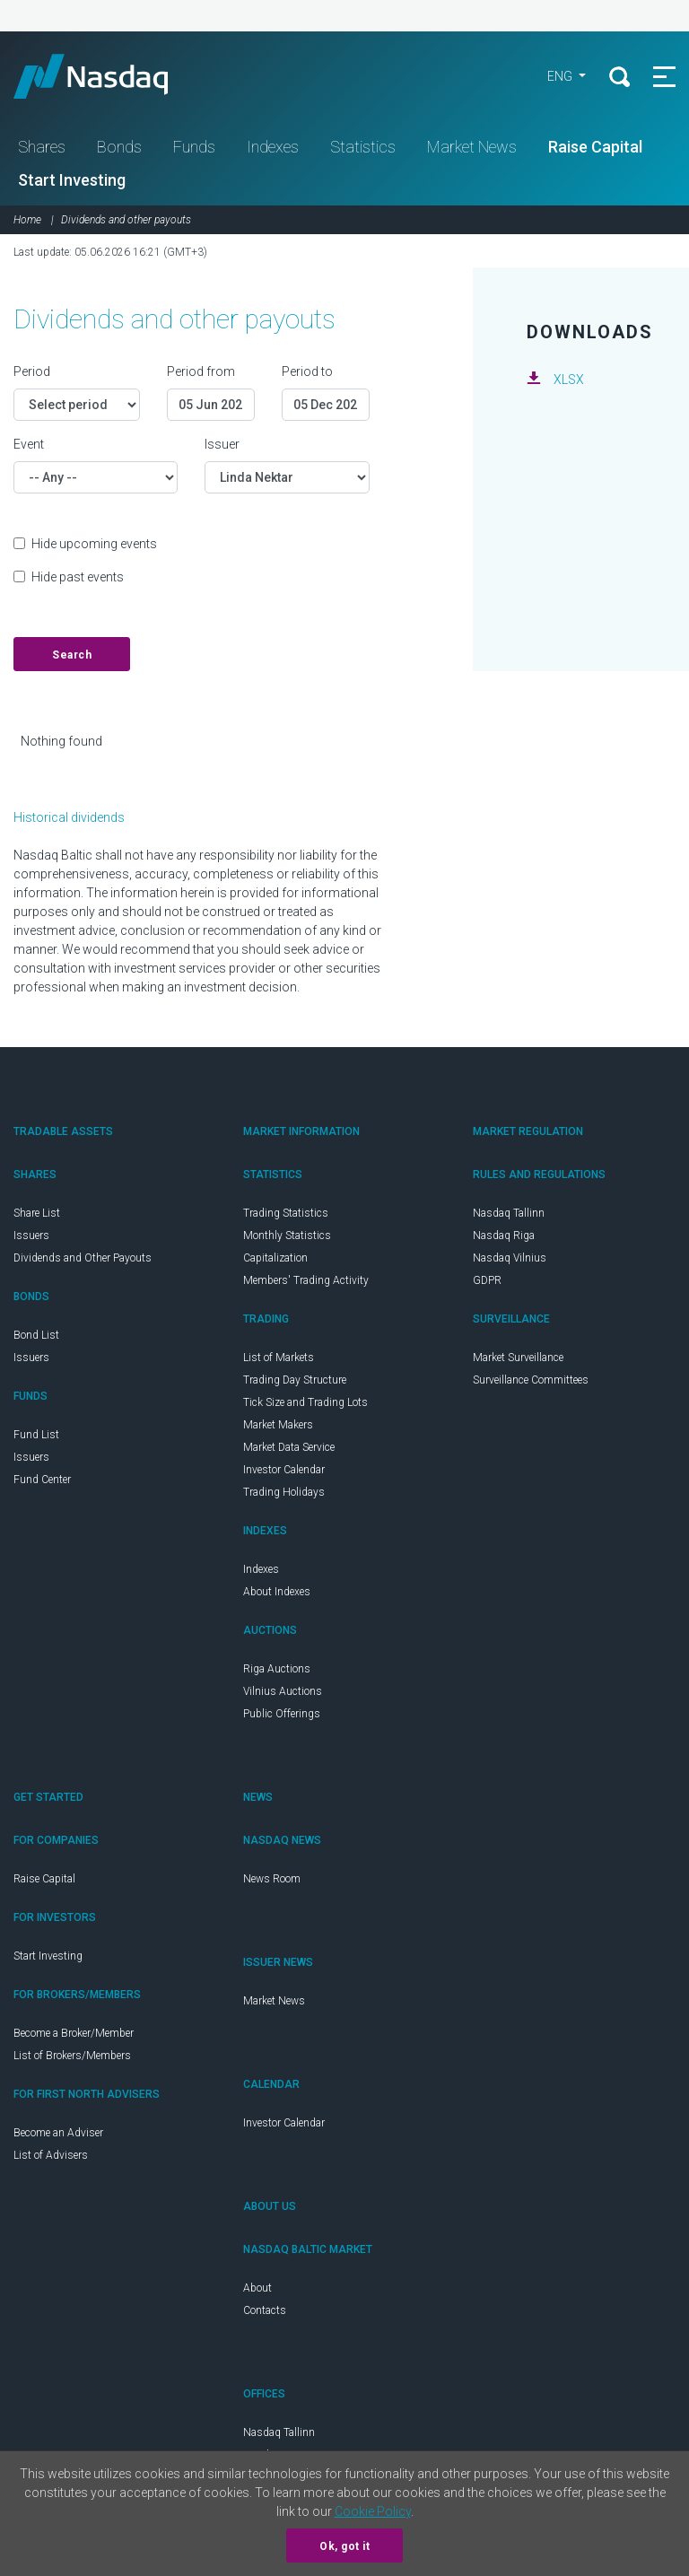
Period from (201, 371)
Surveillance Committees (531, 1380)
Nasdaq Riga (504, 1235)
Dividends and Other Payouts (82, 1258)
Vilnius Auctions (282, 1691)
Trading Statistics (285, 1213)
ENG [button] (561, 76)
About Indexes (276, 1591)
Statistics (363, 146)
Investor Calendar (284, 1469)
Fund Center (42, 1479)
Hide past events (77, 577)
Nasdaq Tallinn (509, 1213)
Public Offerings (281, 1713)
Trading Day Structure (294, 1380)
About (257, 2288)
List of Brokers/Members (72, 2055)
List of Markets (278, 1357)
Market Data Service (289, 1447)
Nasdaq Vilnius (509, 1258)
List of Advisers (50, 2155)
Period (31, 371)
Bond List (36, 1335)
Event (28, 444)
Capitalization (275, 1258)
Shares (41, 146)
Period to (307, 371)
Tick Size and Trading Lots (305, 1402)
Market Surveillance (518, 1357)
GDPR (487, 1280)
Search (72, 655)
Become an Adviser (58, 2132)
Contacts (264, 2310)
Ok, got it (344, 2546)
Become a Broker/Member (73, 2033)
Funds (194, 146)
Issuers (31, 1235)
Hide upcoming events (94, 544)
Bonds (119, 146)
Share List (36, 1213)
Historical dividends (69, 817)
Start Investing (72, 179)
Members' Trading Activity (306, 1280)
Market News (472, 146)
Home (27, 220)
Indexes (273, 146)
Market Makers (278, 1425)
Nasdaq (107, 76)
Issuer (222, 444)
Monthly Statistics (287, 1235)
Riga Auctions (276, 1669)
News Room (272, 1879)
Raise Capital (595, 146)
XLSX (569, 379)
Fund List (36, 1434)
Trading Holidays (284, 1492)
